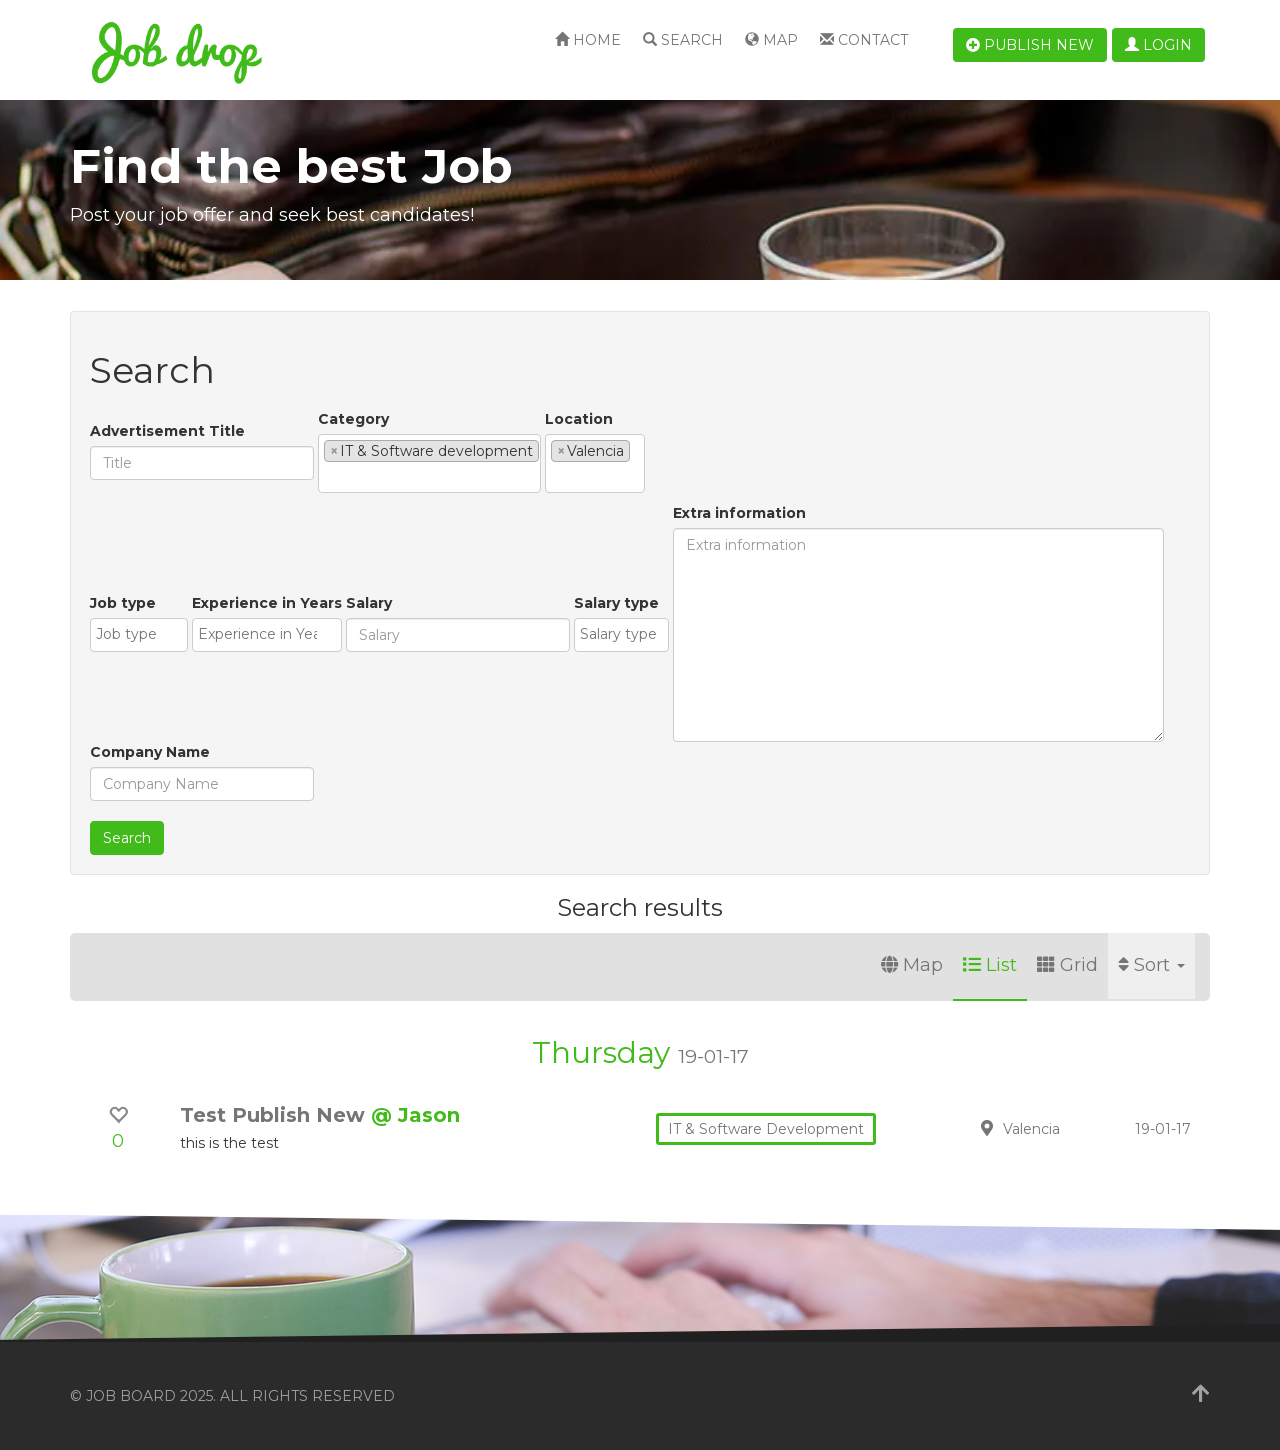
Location (579, 419)
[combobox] (429, 463)
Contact (864, 40)
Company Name (150, 752)
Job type (123, 603)
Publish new (1030, 45)
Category (353, 419)
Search (683, 40)
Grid (1067, 965)
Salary (369, 603)
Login (1158, 45)
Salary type (616, 603)
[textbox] (329, 477)
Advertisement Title (167, 431)
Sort (1151, 965)
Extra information (739, 513)
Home (588, 40)
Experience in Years (267, 603)
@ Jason (415, 1115)
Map (771, 40)
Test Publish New (275, 1115)
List (990, 965)
